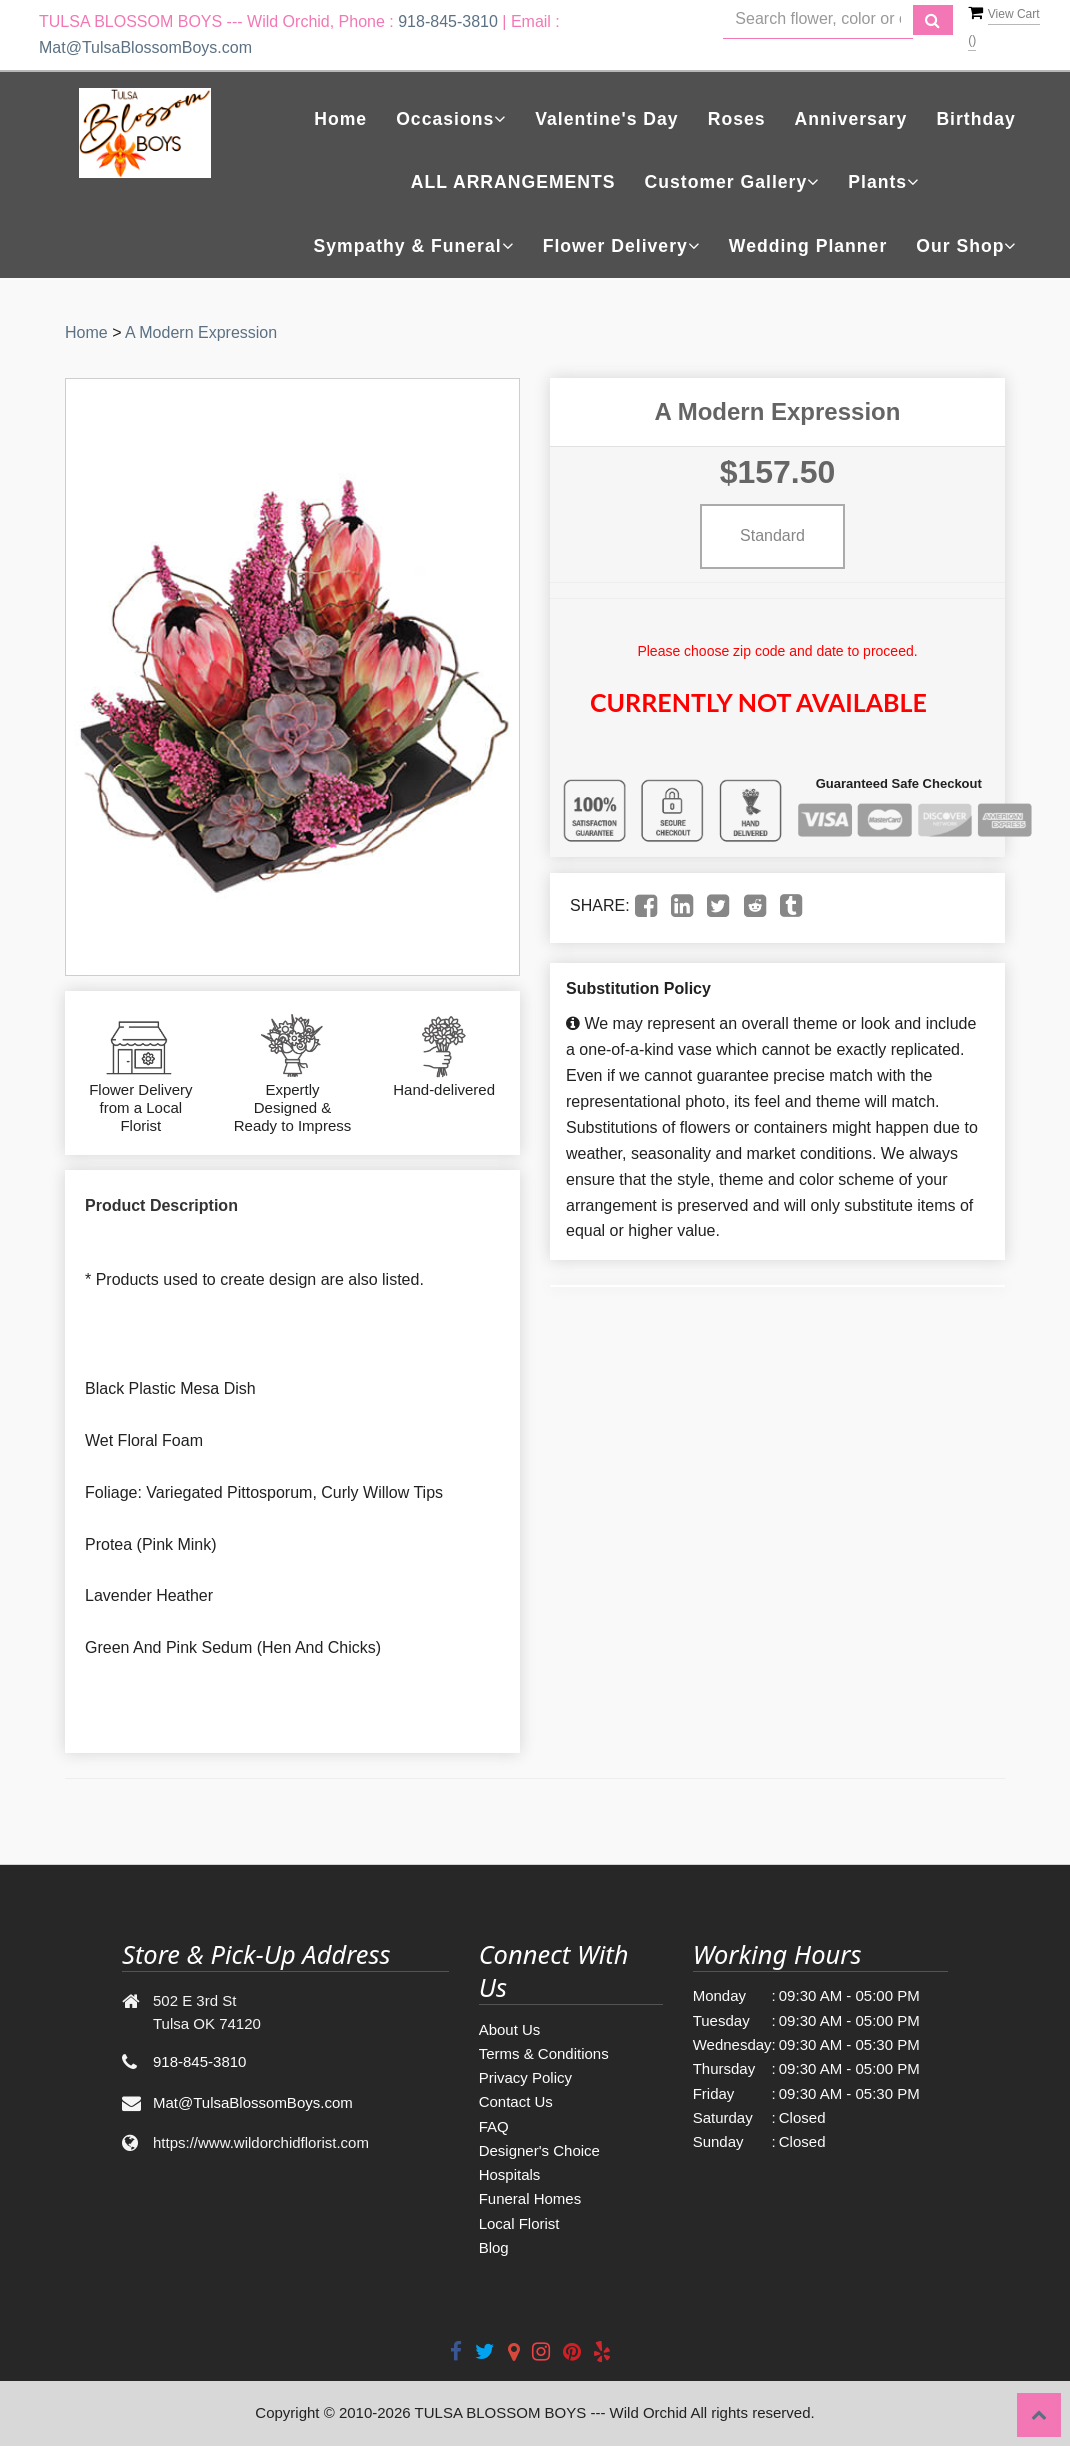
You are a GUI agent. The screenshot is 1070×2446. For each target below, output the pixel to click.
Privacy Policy (525, 2077)
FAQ (494, 2126)
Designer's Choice (539, 2150)
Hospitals (510, 2174)
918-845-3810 (448, 21)
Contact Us (516, 2101)
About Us (510, 2029)
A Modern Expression (201, 332)
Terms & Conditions (544, 2053)
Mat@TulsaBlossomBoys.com (145, 47)
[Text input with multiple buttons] (818, 19)
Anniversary (851, 119)
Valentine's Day (606, 119)
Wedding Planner (808, 246)
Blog (494, 2247)
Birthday (975, 119)
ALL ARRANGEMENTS (513, 182)
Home (340, 119)
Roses (737, 119)
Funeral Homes (530, 2198)
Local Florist (519, 2223)
